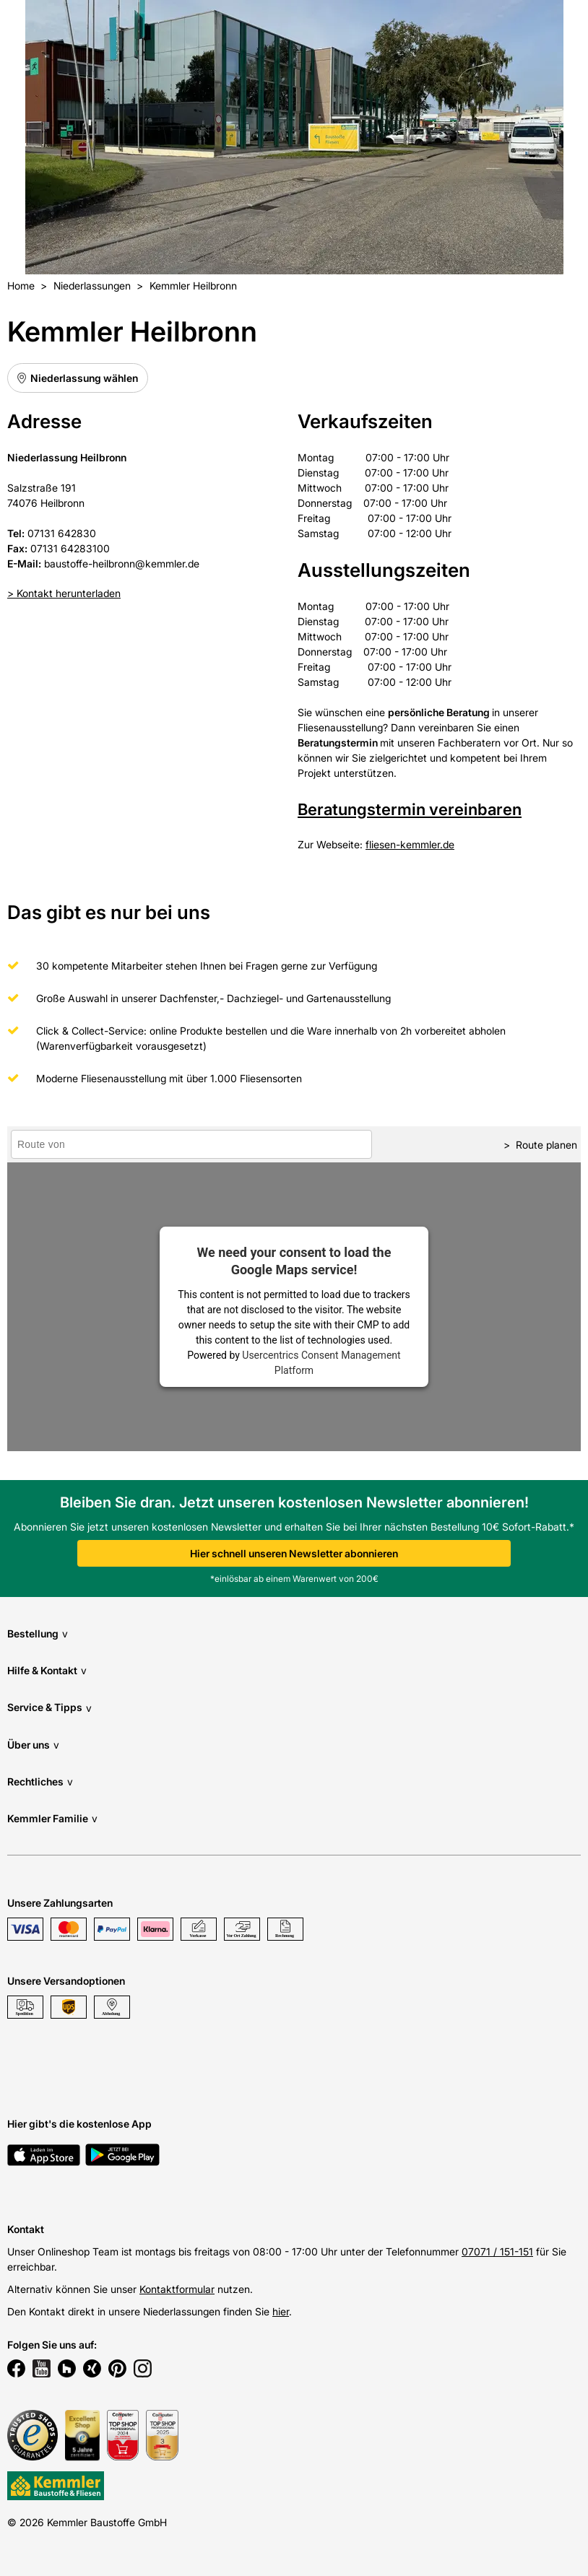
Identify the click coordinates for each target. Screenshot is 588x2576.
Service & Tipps (49, 1707)
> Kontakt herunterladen (64, 593)
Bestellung (37, 1633)
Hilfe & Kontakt (47, 1670)
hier (280, 2311)
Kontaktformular (177, 2289)
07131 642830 (61, 533)
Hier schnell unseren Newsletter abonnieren (294, 1553)
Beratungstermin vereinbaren (410, 809)
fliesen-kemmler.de (410, 844)
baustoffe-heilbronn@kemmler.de (121, 563)
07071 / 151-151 (497, 2251)
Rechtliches (40, 1781)
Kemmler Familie (52, 1818)
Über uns (33, 1744)
